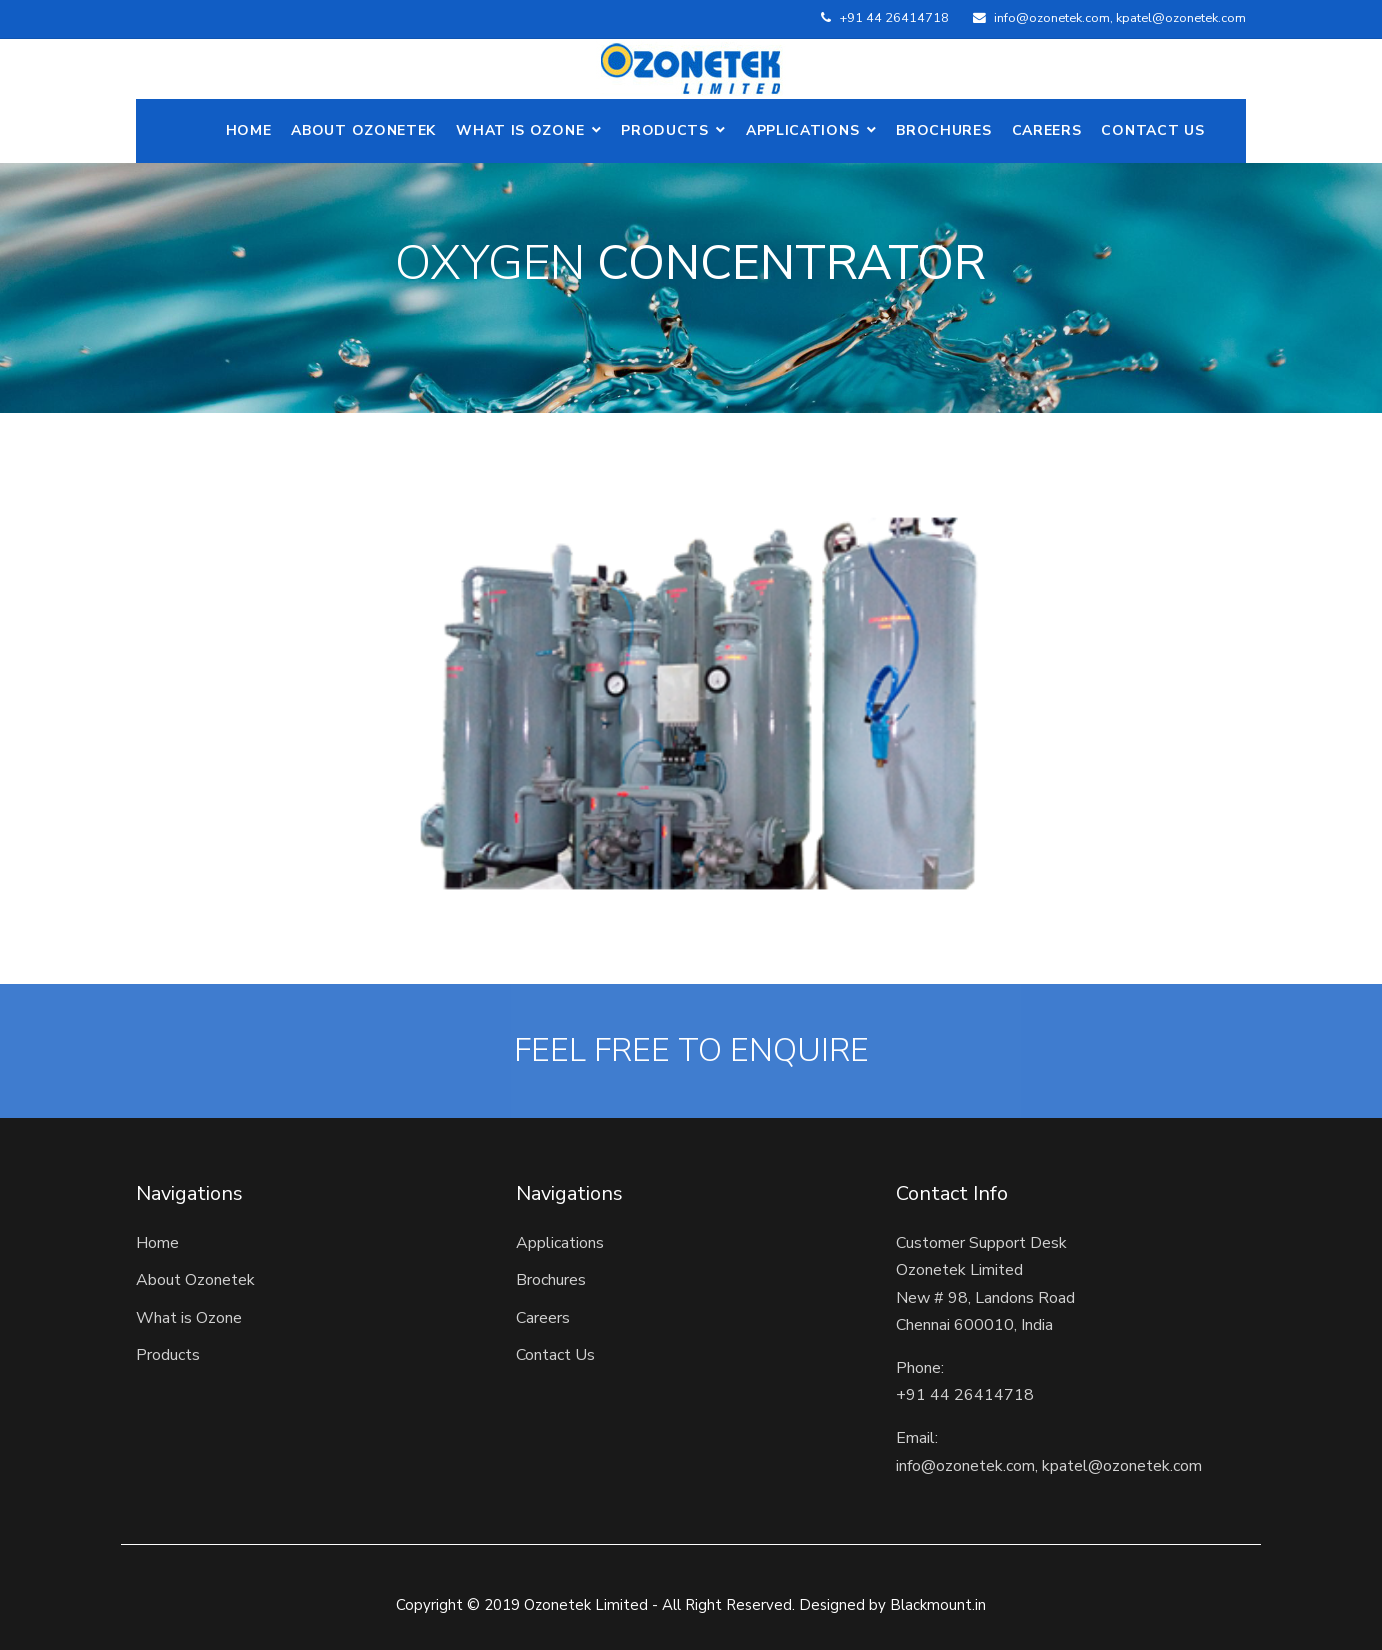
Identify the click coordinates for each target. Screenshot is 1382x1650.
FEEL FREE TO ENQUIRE (691, 1051)
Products (665, 130)
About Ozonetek (195, 1280)
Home (249, 130)
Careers (1047, 130)
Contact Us (1152, 130)
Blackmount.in (938, 1605)
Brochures (943, 130)
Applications (802, 130)
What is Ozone (520, 130)
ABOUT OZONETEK (363, 130)
